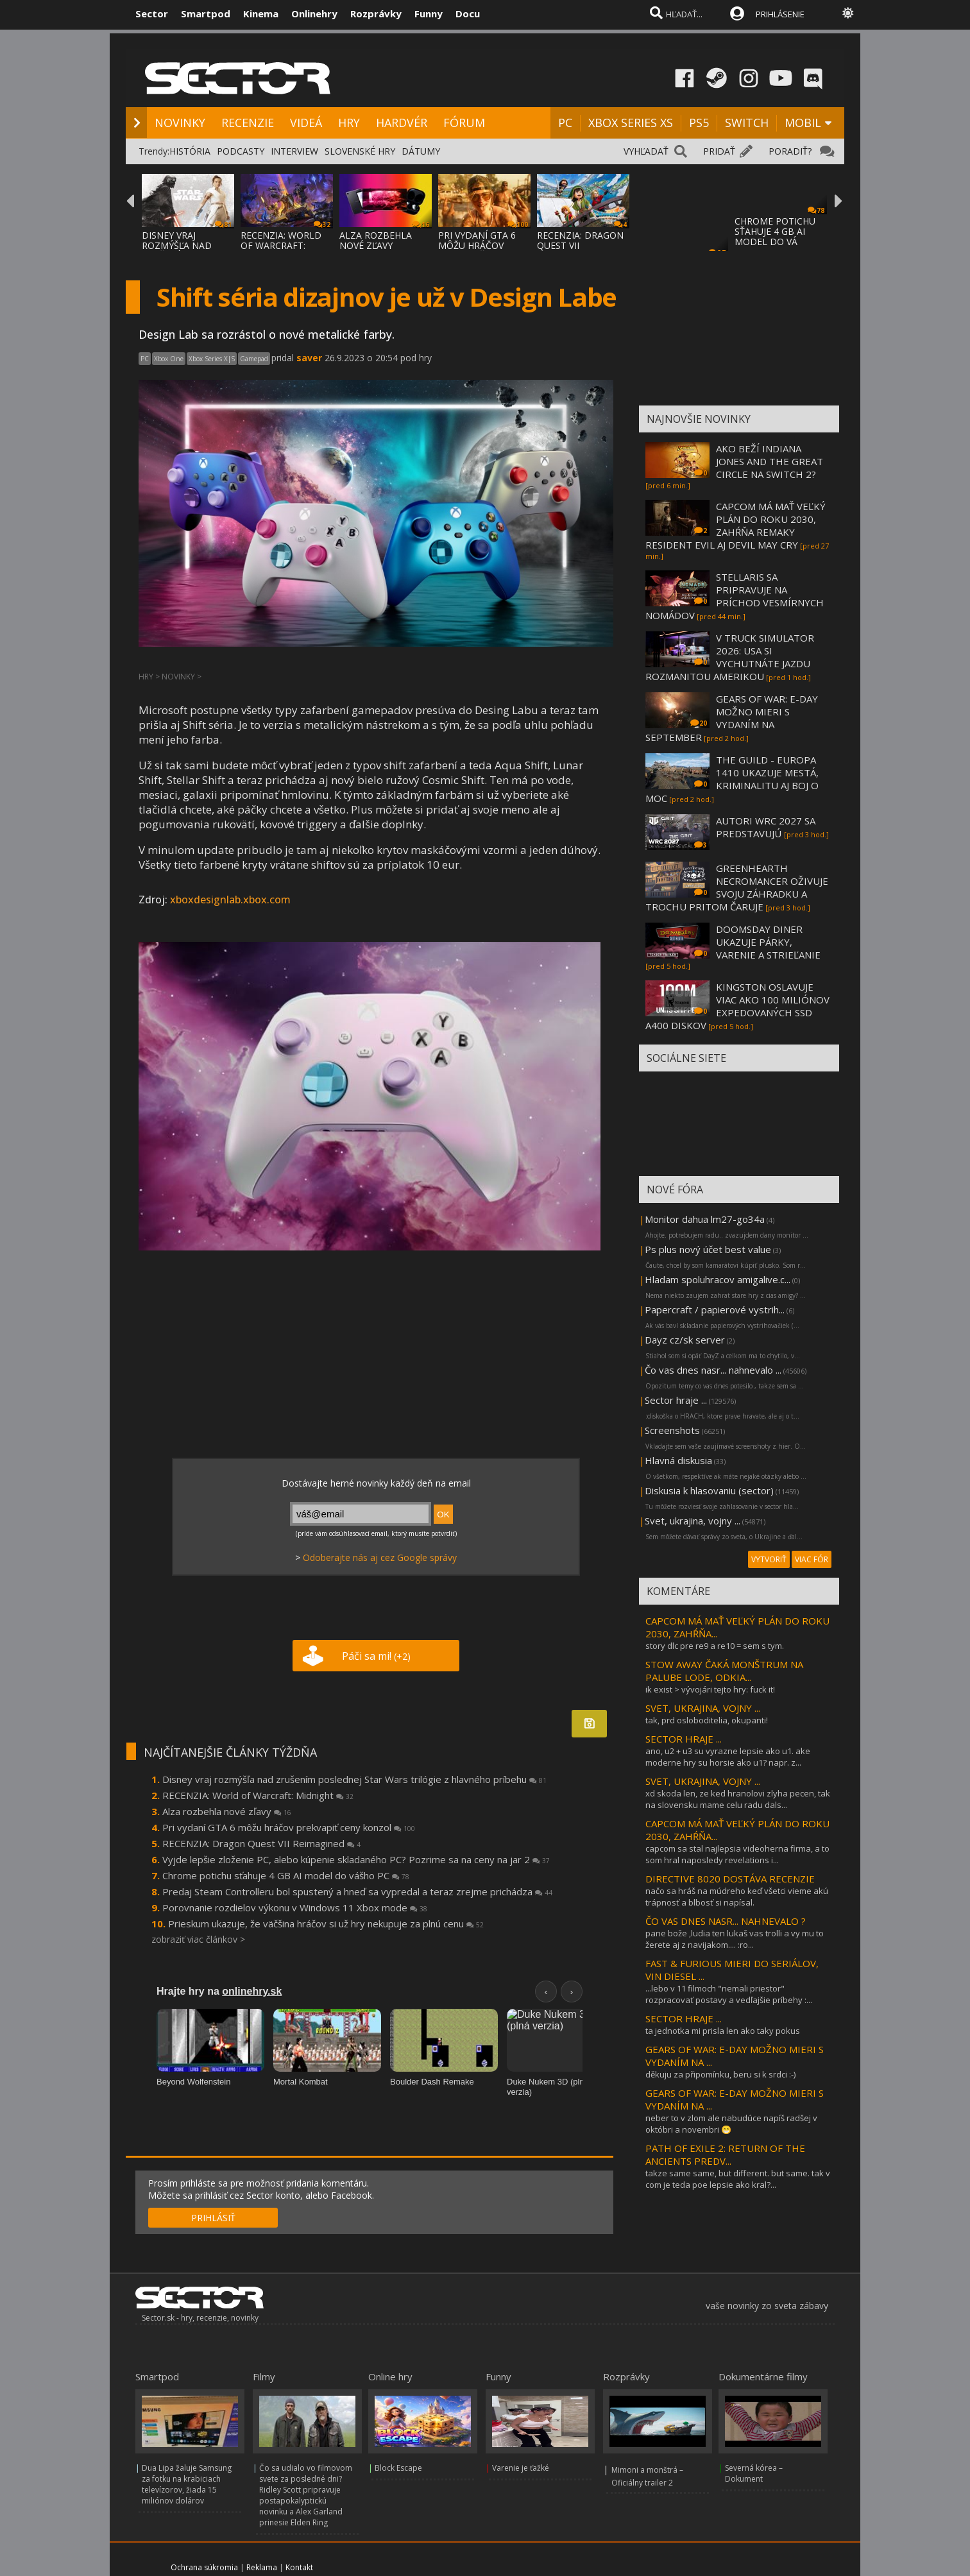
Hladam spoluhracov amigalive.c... (717, 1279)
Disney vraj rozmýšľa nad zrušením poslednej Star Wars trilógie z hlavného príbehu (354, 1779)
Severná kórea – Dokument (754, 2473)
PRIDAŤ (719, 151)
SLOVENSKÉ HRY (360, 151)
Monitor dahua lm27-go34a (705, 1219)
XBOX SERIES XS (630, 122)
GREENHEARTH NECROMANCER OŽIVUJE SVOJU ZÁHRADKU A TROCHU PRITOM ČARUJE (736, 887)
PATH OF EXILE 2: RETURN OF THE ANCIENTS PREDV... (725, 2154)
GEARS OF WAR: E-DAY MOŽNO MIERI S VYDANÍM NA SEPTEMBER (731, 718)
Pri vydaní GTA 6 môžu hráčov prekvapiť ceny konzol (288, 1827)
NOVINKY (180, 122)
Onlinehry (314, 13)
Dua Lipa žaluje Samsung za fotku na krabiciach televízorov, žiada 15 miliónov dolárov (187, 2484)
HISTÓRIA (189, 151)
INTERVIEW (294, 151)
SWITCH (747, 122)
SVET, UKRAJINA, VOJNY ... (702, 1708)
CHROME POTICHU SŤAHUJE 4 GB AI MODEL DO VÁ (775, 231)
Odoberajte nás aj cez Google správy (380, 1557)
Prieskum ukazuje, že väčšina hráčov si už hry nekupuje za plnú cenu (326, 1923)
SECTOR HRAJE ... (683, 1738)
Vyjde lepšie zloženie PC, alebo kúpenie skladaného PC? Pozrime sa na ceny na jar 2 (356, 1859)
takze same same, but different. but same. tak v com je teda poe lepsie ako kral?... (737, 2178)
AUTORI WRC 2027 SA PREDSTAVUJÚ (765, 827)
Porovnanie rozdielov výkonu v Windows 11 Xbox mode (294, 1907)
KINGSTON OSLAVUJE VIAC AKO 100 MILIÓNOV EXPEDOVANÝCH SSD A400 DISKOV (737, 1006)
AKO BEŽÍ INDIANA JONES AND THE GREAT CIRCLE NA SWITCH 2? (769, 461)
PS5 (699, 122)
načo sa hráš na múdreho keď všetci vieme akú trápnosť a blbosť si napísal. (736, 1896)
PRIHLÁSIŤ (213, 2218)
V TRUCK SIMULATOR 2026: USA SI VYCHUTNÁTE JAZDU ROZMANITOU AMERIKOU (729, 657)
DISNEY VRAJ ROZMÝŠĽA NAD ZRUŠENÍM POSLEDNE (177, 250)
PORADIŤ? (790, 151)
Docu (467, 13)
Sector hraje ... (676, 1400)
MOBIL (803, 122)
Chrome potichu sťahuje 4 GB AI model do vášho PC (285, 1875)
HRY (349, 122)
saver (309, 358)
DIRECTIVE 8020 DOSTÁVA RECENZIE (730, 1878)
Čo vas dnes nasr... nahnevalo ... (713, 1369)
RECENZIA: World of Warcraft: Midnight (257, 1795)
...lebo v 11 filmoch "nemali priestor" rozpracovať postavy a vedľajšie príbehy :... (728, 1994)
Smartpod (205, 13)
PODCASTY (240, 151)
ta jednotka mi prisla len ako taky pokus (722, 2030)
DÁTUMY (421, 151)
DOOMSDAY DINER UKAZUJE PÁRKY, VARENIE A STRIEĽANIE (768, 942)
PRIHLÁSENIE (780, 14)
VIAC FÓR (811, 1559)
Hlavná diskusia (678, 1460)
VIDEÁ (306, 122)
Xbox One (168, 358)
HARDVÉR (401, 122)
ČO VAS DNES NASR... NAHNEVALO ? (725, 1921)
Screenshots (672, 1430)
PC (565, 122)
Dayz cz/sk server (685, 1339)
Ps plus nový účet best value (708, 1249)
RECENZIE (247, 122)
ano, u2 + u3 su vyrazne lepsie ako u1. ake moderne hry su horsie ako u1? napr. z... (727, 1756)
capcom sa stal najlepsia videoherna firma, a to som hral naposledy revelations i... (737, 1854)
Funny (428, 13)
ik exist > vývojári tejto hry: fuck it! (710, 1689)
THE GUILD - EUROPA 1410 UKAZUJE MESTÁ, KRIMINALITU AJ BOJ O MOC (732, 779)
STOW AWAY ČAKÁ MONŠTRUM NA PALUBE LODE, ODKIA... (724, 1671)
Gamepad (254, 358)
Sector (151, 13)
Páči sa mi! (376, 1656)
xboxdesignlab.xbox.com (230, 899)
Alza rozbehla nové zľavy (226, 1811)
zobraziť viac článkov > (198, 1939)
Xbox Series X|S (212, 358)
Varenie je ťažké (520, 2467)
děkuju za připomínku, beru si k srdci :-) (720, 2074)
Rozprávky (376, 13)
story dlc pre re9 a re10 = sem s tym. (714, 1645)
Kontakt (299, 2567)
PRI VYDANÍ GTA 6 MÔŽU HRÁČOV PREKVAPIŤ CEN (477, 245)
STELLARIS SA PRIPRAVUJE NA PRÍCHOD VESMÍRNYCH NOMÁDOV (734, 596)
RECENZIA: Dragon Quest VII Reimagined (261, 1843)
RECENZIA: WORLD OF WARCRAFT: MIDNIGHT (281, 245)
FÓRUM (464, 122)
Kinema (260, 13)
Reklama (261, 2567)
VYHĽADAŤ (646, 151)
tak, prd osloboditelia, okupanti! (706, 1720)
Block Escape (398, 2467)
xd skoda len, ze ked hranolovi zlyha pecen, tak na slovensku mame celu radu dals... (737, 1799)
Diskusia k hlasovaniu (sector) (709, 1490)
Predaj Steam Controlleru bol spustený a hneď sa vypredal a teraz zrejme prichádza (357, 1891)
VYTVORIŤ (769, 1559)
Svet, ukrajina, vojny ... (692, 1520)
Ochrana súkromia (204, 2567)
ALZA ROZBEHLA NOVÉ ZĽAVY (375, 240)
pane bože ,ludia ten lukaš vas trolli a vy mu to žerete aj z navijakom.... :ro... (734, 1938)
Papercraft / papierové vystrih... (715, 1309)
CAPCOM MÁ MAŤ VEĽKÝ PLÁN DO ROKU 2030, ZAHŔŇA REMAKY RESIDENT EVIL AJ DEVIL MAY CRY (735, 525)
